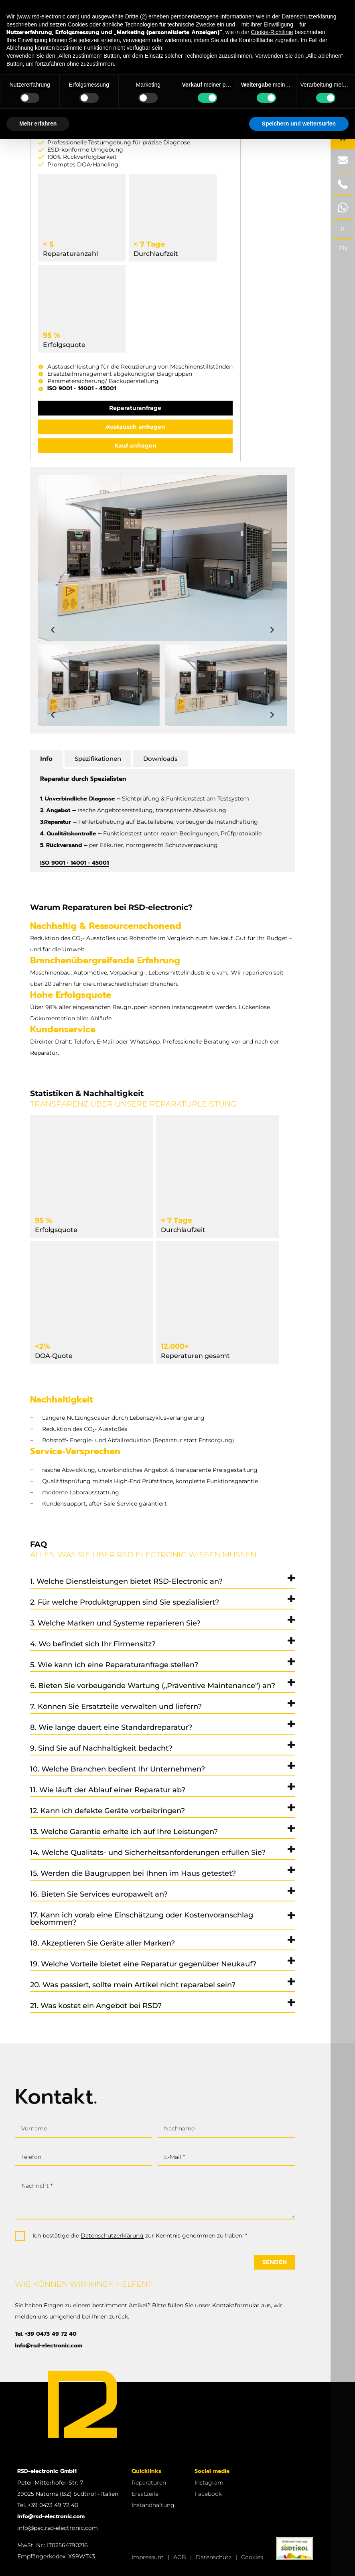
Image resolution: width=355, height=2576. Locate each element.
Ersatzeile (145, 2493)
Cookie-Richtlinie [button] (272, 32)
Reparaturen (149, 2482)
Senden (274, 2262)
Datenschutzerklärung (112, 2235)
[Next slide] (272, 630)
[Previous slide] (53, 630)
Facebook (208, 2493)
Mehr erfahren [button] (38, 123)
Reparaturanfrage (135, 407)
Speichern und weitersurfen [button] (299, 123)
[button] (99, 685)
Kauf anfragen (135, 445)
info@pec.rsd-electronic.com (57, 2527)
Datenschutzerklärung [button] (309, 16)
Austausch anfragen (135, 426)
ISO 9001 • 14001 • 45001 (81, 388)
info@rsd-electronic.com (48, 2345)
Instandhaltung (153, 2505)
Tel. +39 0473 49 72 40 (46, 2334)
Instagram (209, 2482)
